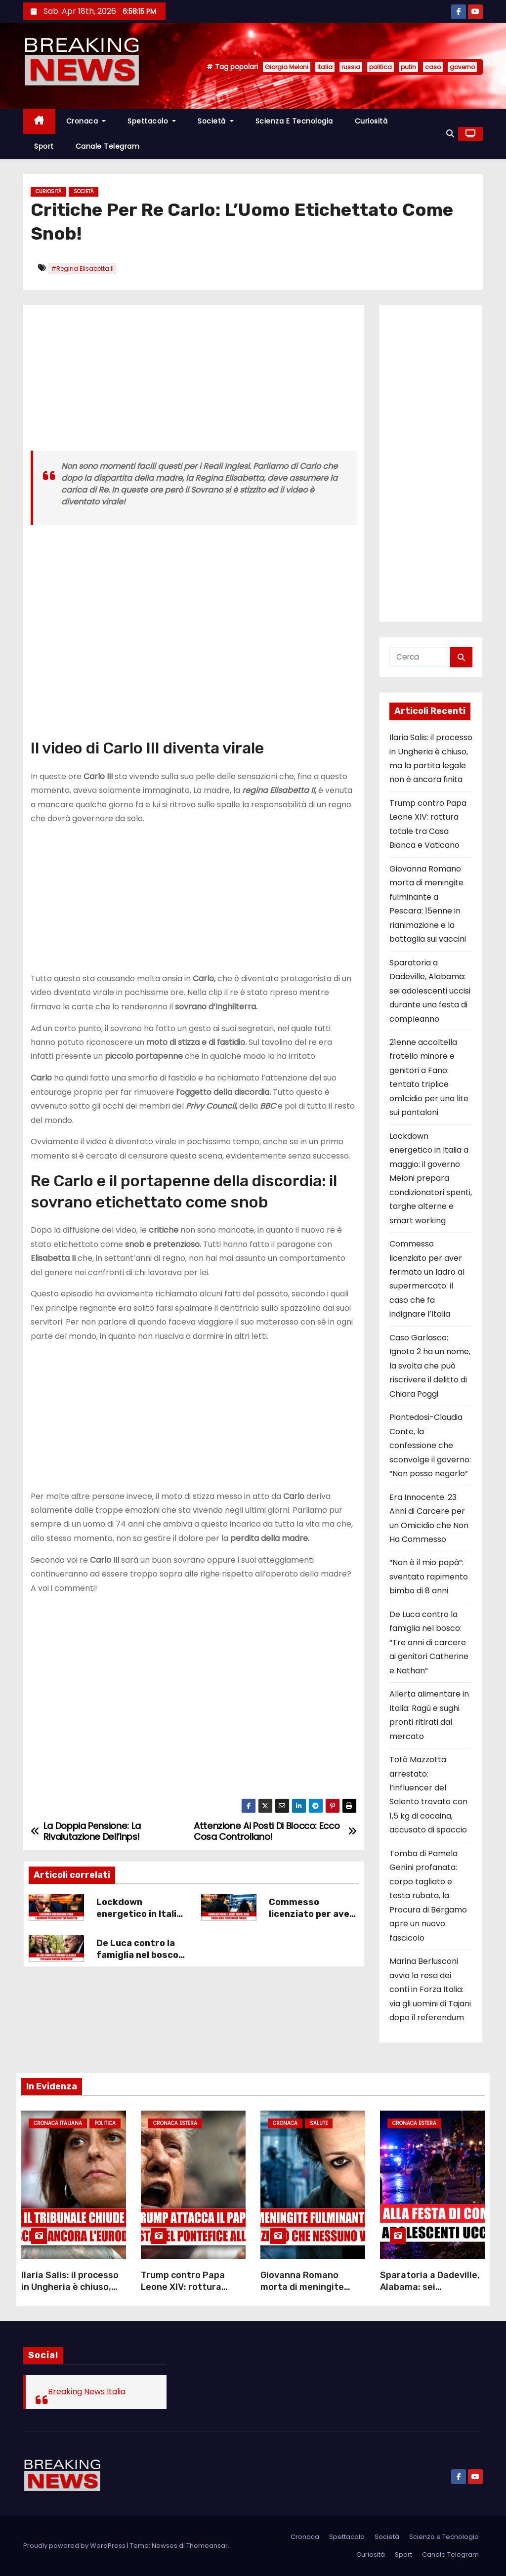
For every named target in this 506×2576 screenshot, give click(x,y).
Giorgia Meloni (286, 67)
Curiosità (371, 121)
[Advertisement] (194, 381)
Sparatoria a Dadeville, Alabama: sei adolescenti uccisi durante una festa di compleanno (429, 991)
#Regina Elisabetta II (82, 268)
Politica (105, 2123)
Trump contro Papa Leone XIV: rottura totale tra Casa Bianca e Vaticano (190, 2293)
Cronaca (86, 121)
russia (350, 67)
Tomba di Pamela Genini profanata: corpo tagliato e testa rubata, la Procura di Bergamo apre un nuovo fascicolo (428, 1896)
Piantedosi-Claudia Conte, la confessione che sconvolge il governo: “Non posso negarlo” (430, 1445)
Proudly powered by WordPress (75, 2545)
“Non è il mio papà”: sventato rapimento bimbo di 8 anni (428, 1576)
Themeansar (207, 2545)
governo (462, 67)
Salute (319, 2123)
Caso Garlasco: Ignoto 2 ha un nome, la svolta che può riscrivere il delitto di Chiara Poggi (429, 1366)
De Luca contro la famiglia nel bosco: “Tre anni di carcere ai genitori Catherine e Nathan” (428, 1642)
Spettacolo (151, 121)
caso (433, 67)
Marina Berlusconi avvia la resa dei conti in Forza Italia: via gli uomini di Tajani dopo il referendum (430, 1989)
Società (216, 121)
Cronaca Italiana (58, 2123)
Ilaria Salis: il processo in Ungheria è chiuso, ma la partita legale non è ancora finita (73, 2293)
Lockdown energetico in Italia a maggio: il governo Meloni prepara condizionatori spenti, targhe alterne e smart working (430, 1178)
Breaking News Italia (87, 2391)
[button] (450, 133)
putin (408, 67)
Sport (44, 146)
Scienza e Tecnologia (294, 121)
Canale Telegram (108, 146)
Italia (325, 67)
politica (380, 67)
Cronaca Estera (175, 2123)
